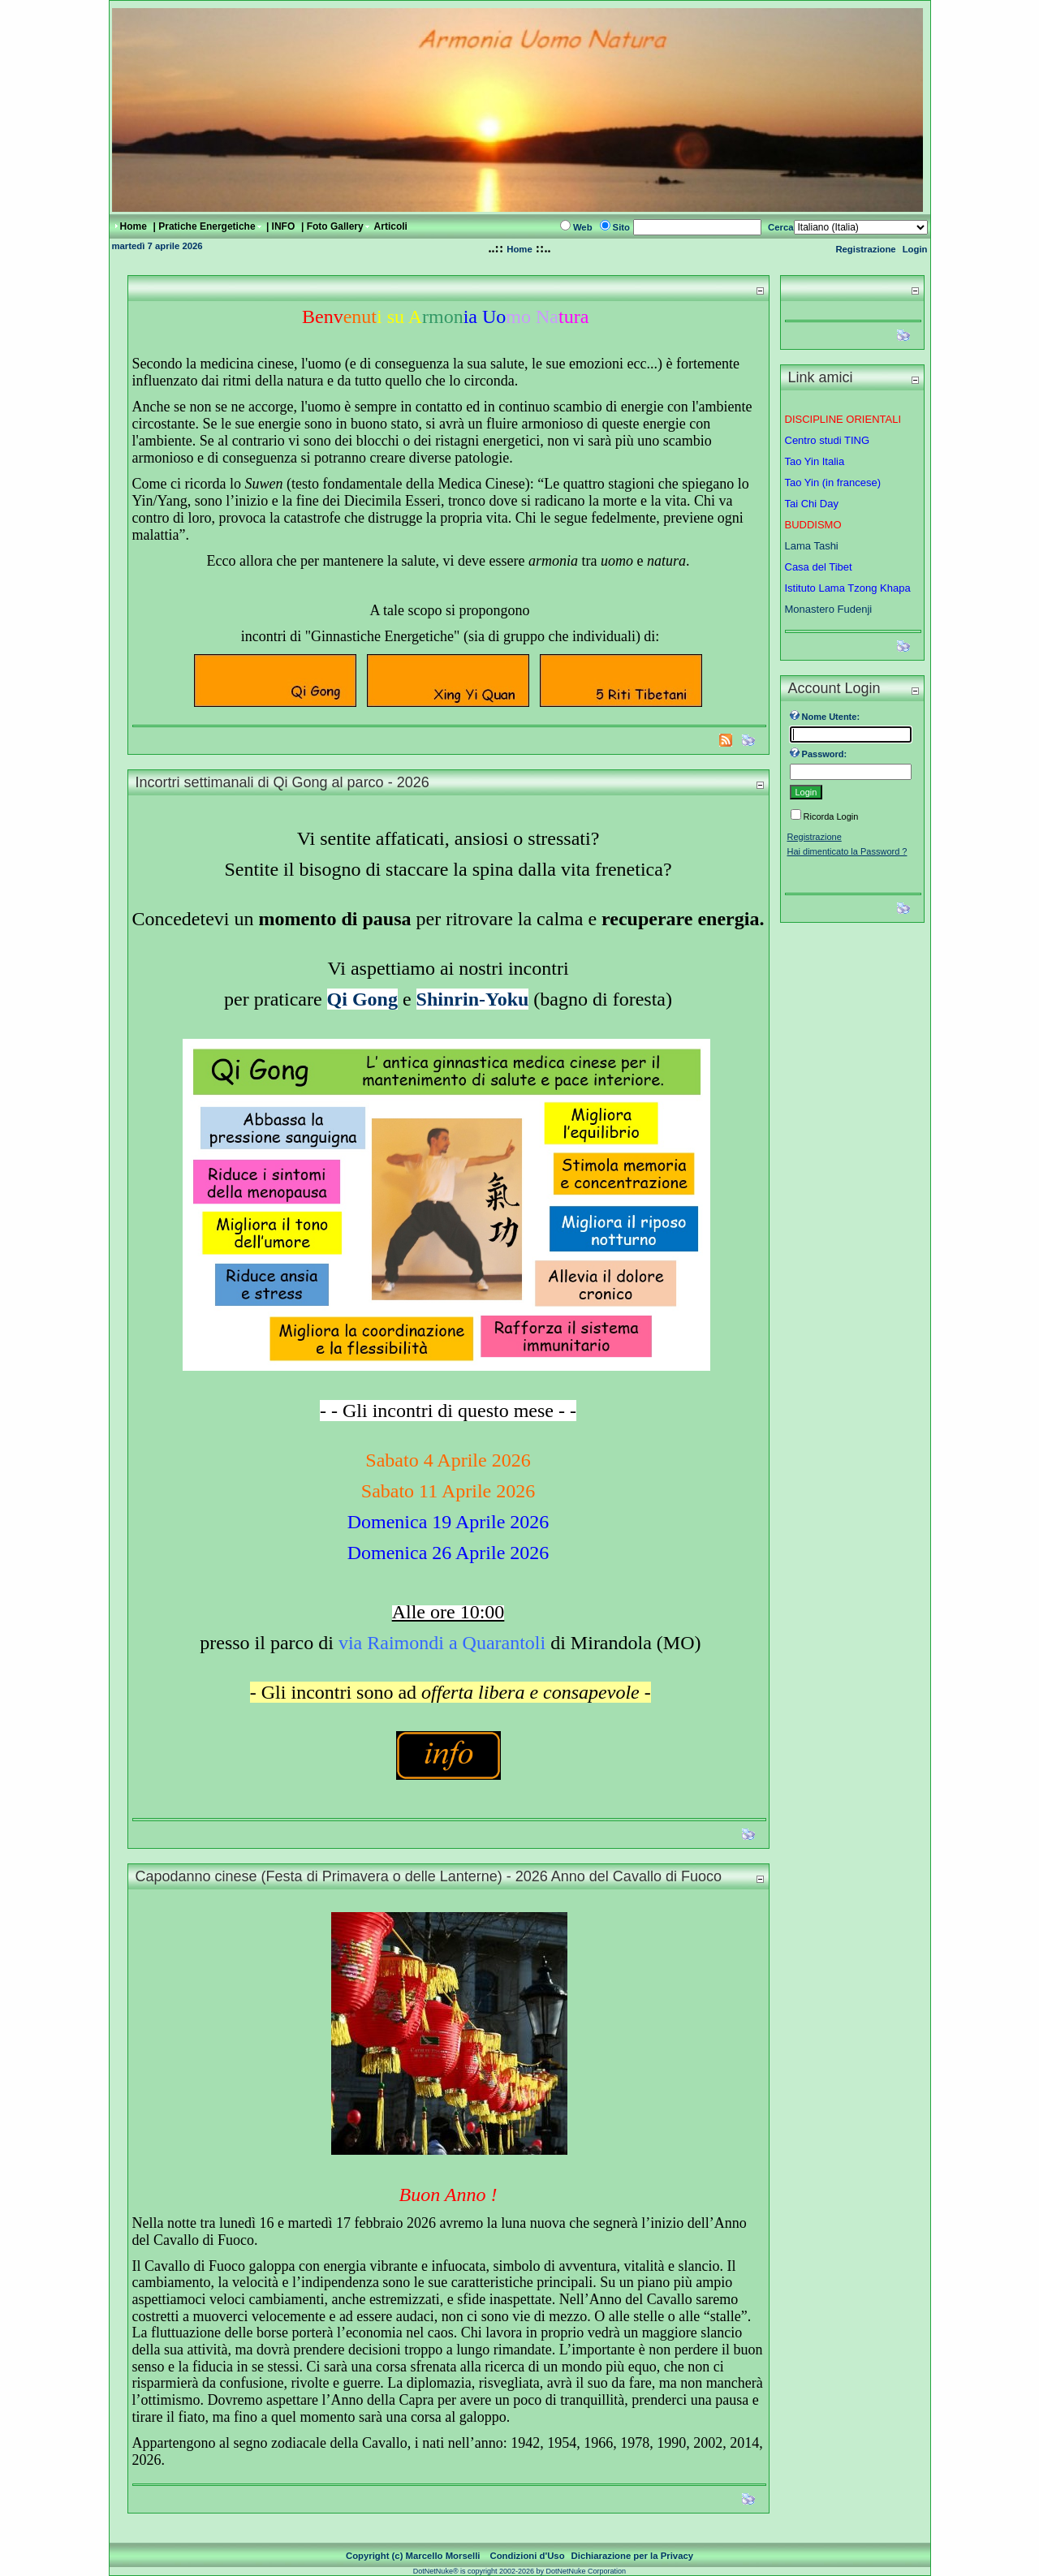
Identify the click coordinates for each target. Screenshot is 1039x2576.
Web (583, 227)
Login (915, 249)
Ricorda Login (831, 816)
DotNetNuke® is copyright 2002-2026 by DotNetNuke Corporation (519, 2571)
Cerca (781, 227)
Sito (621, 227)
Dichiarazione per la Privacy (632, 2556)
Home (519, 249)
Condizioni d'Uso (527, 2556)
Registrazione (865, 249)
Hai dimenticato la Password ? (847, 851)
